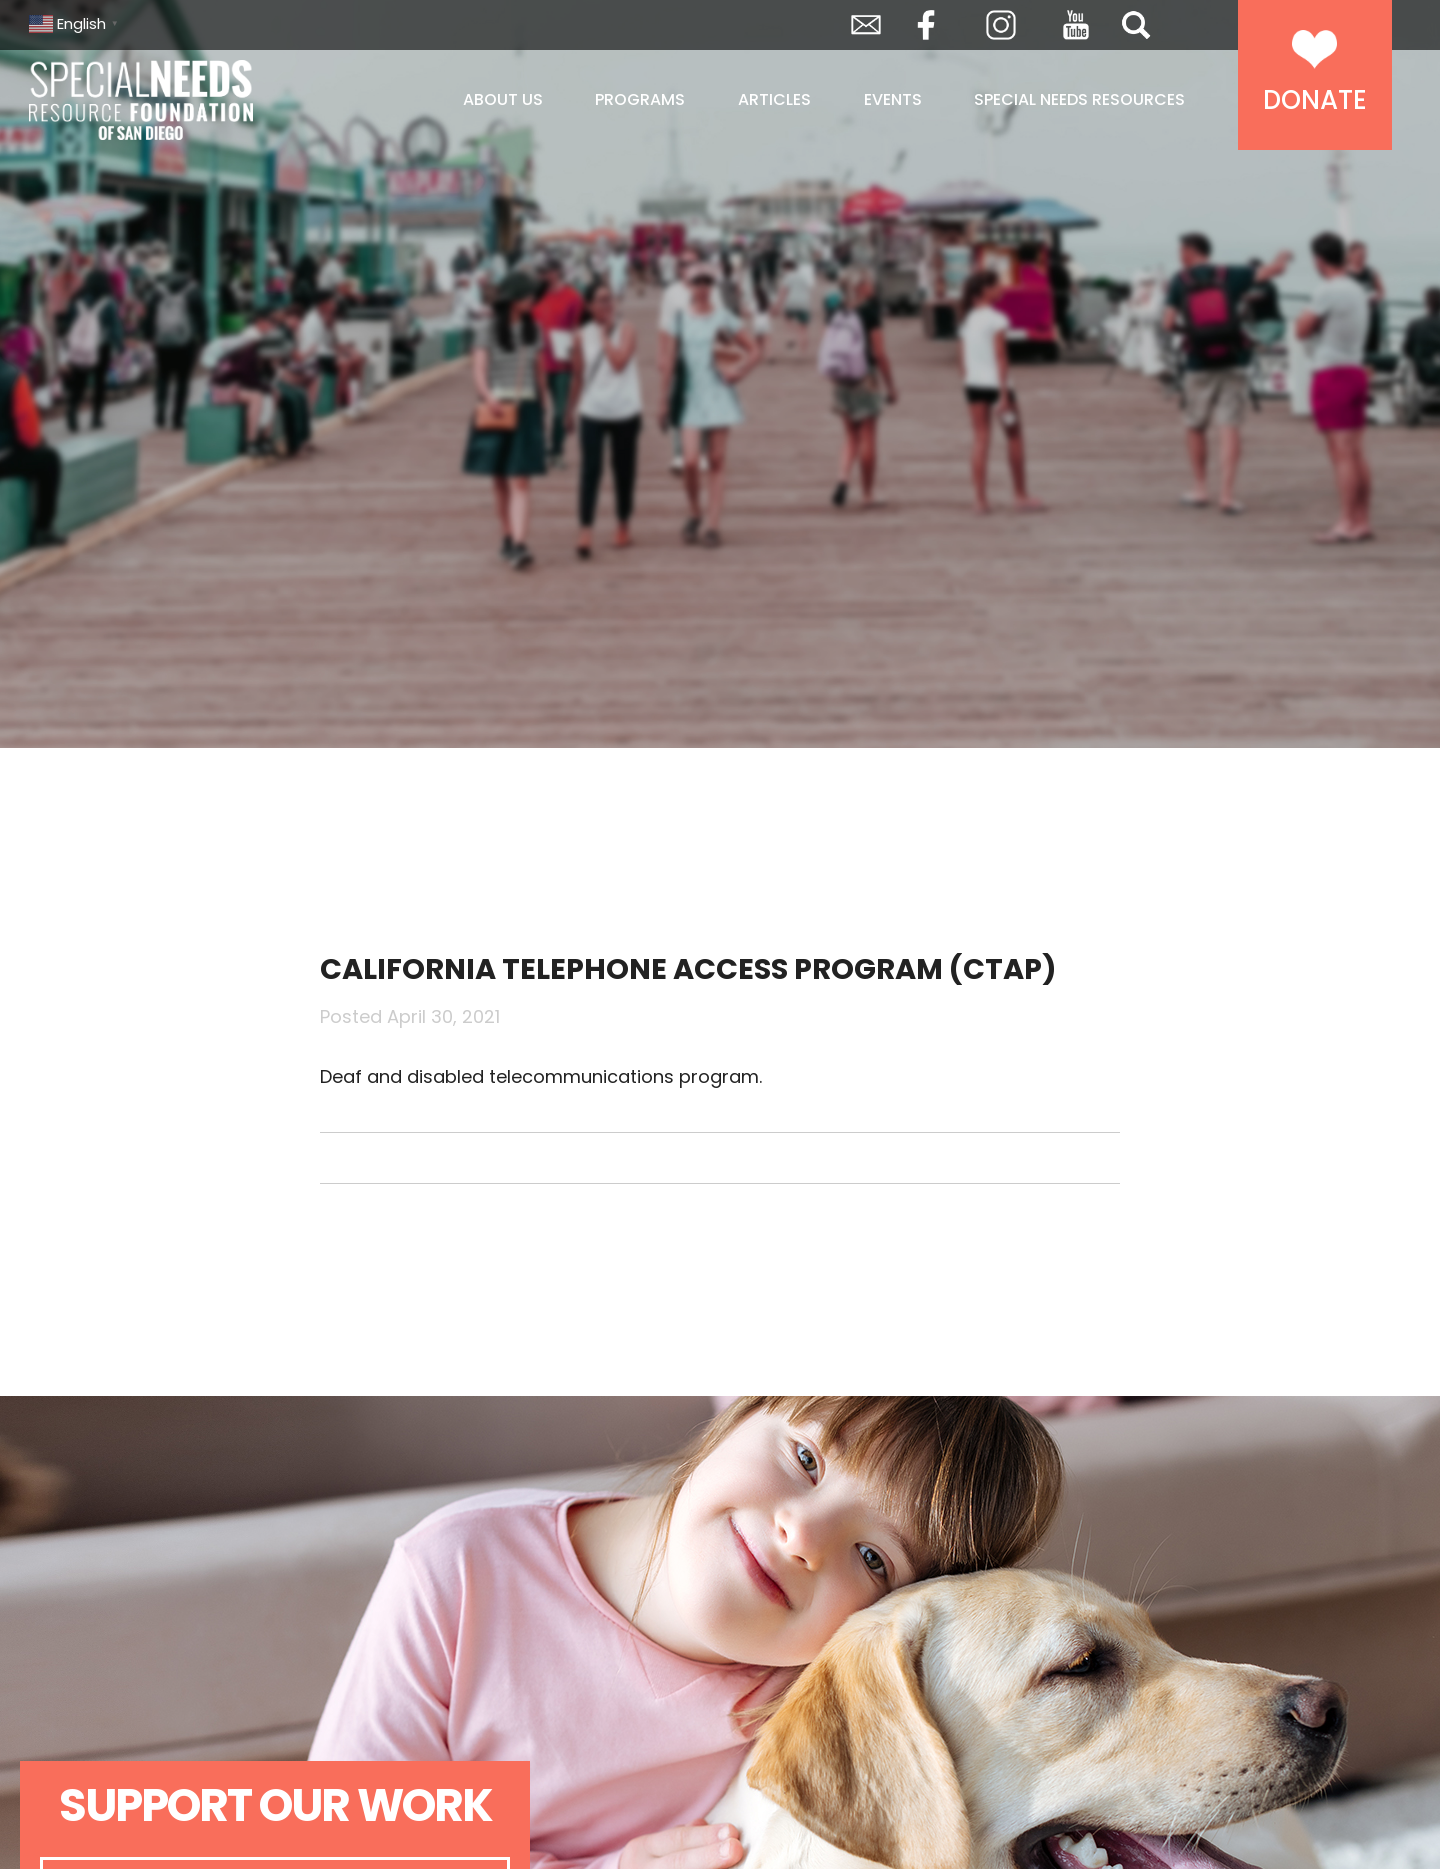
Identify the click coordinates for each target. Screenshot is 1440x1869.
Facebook (926, 25)
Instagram (1001, 25)
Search (1136, 25)
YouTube (1076, 25)
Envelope (866, 25)
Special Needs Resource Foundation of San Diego (191, 100)
